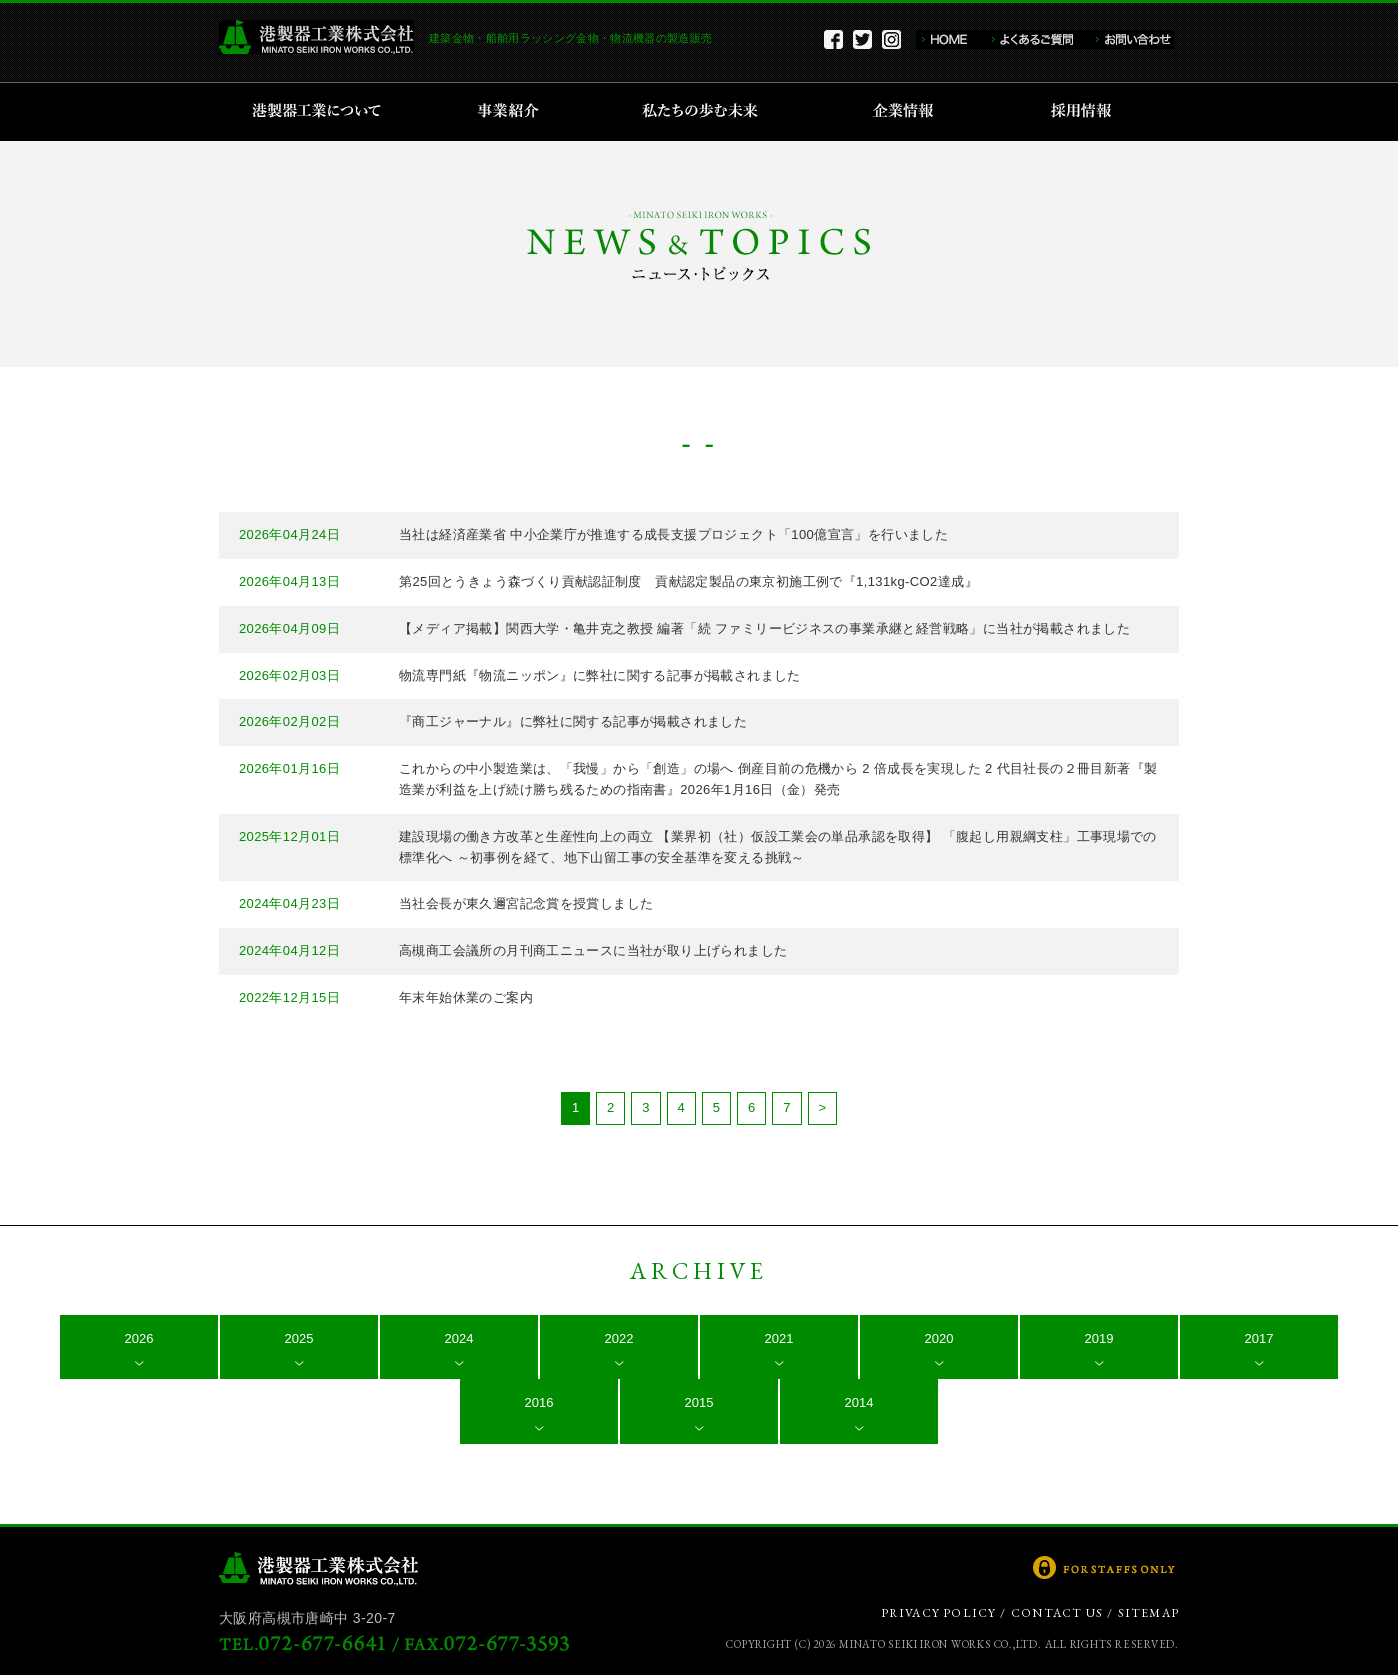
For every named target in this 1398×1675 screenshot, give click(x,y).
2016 (539, 1402)
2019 (1099, 1338)
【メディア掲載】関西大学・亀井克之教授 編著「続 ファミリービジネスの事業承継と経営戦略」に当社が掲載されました (764, 628)
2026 (139, 1338)
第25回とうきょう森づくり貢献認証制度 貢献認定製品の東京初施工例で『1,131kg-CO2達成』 (688, 581)
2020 (939, 1338)
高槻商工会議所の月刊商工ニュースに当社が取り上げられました (593, 950)
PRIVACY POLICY (939, 1613)
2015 (699, 1402)
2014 (859, 1402)
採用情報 (1087, 112)
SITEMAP (1148, 1613)
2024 (459, 1338)
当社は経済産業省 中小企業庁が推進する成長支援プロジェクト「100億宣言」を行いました (673, 534)
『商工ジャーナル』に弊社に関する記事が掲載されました (573, 721)
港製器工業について (323, 112)
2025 (299, 1338)
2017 (1259, 1338)
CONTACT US (1057, 1613)
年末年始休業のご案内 (466, 997)
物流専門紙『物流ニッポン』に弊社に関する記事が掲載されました (600, 675)
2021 (779, 1338)
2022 (619, 1338)
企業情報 (907, 112)
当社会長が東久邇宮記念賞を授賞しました (526, 903)
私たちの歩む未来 (706, 112)
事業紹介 (511, 112)
